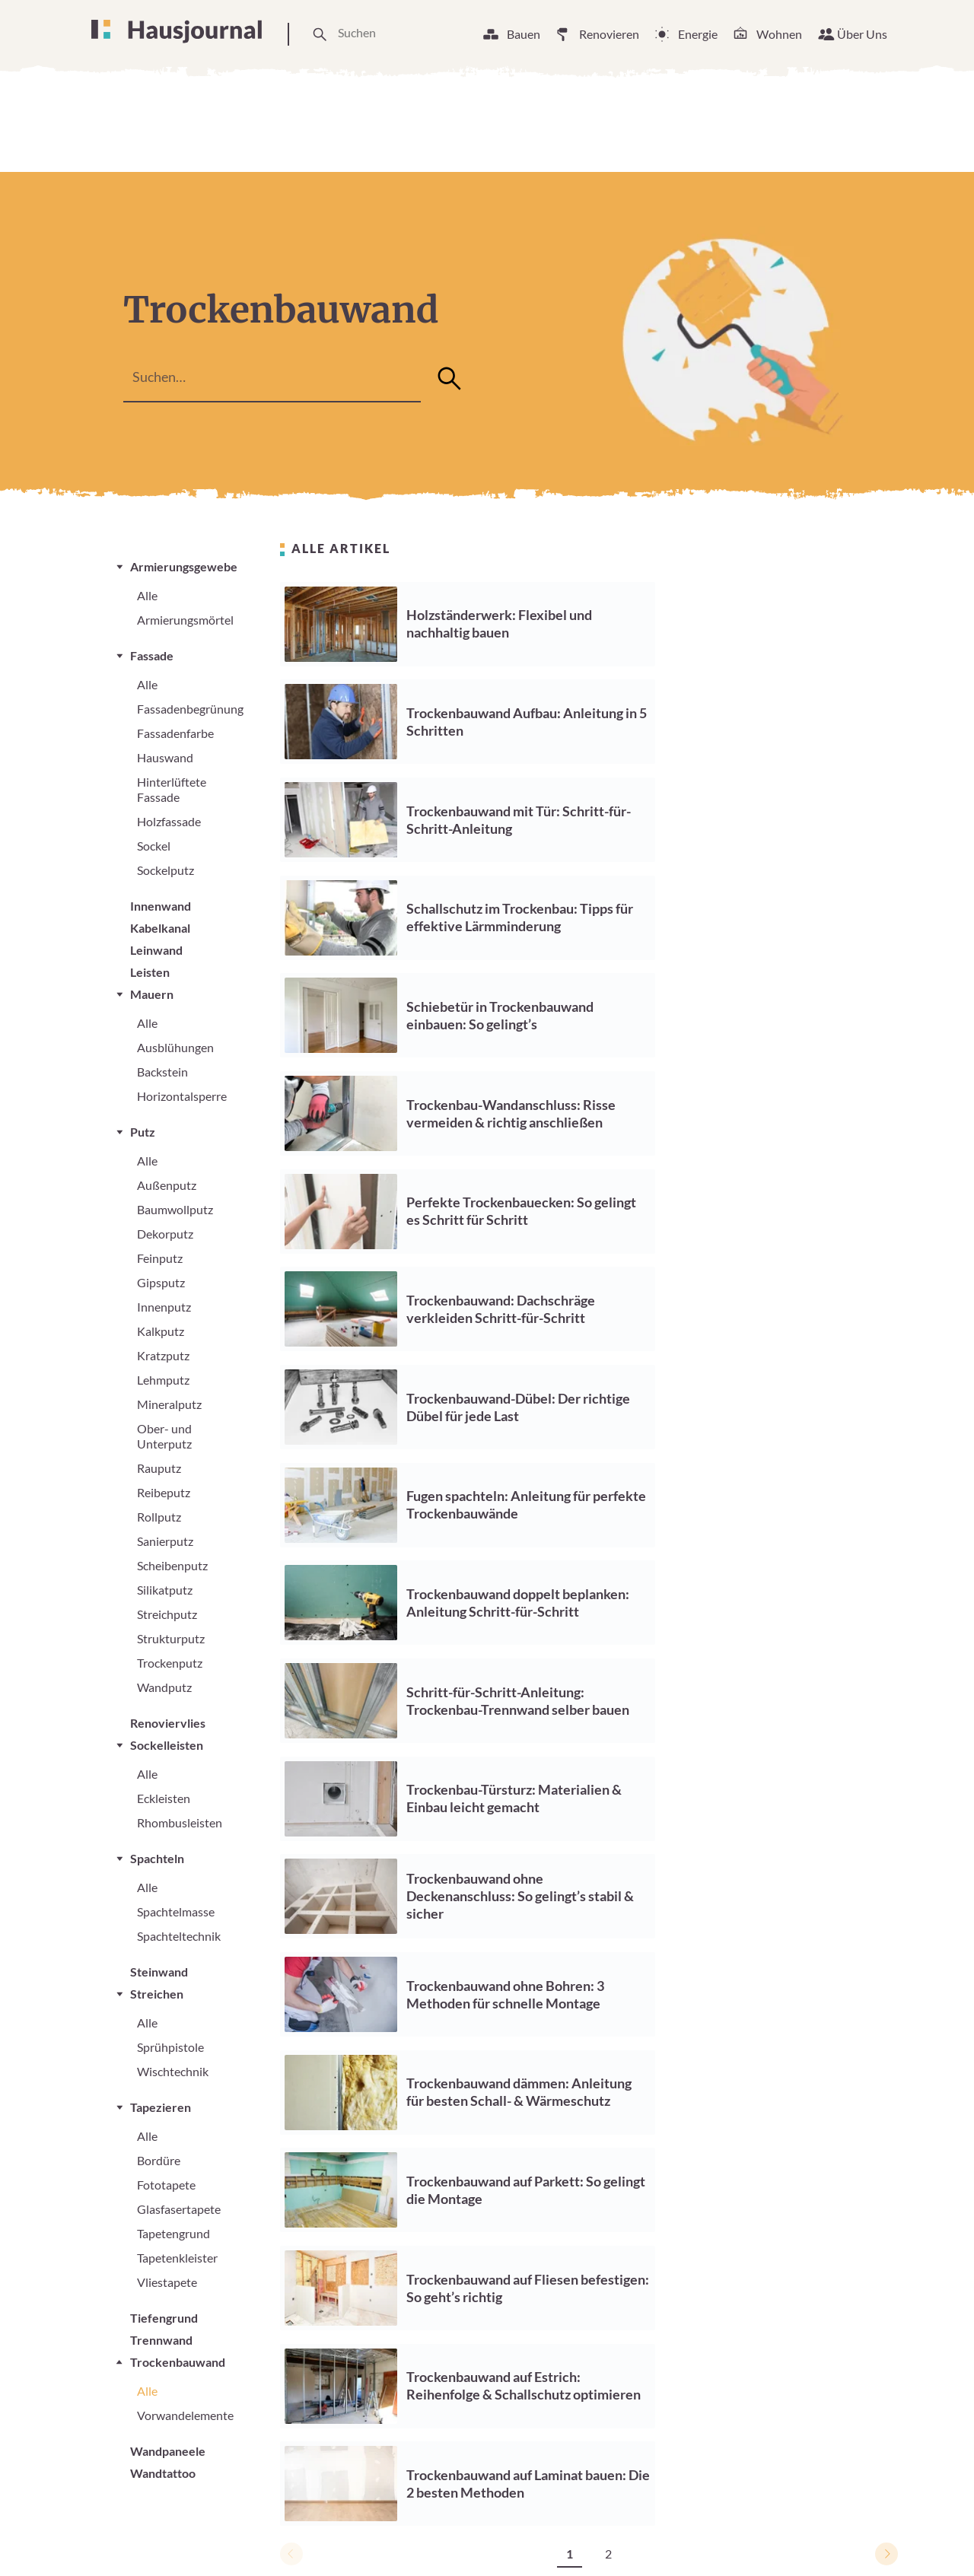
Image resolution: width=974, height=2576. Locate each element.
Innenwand (160, 905)
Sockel (153, 845)
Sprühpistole (170, 2047)
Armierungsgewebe (183, 566)
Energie (698, 34)
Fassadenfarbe (175, 733)
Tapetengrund (173, 2233)
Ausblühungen (175, 1047)
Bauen (523, 34)
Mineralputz (169, 1404)
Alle (147, 595)
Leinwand (156, 950)
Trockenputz (169, 1662)
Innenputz (164, 1306)
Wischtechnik (172, 2071)
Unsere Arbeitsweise (444, 2537)
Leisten (150, 972)
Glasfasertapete (179, 2209)
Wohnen (779, 34)
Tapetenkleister (177, 2257)
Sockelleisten (166, 1745)
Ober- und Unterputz (164, 1436)
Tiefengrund (164, 2317)
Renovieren (609, 34)
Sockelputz (165, 870)
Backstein (162, 1071)
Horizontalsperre (182, 1096)
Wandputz (164, 1687)
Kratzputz (163, 1355)
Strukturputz (171, 1638)
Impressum (692, 2537)
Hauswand (165, 757)
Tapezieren (160, 2107)
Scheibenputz (172, 1565)
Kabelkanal (160, 928)
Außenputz (166, 1185)
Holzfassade (169, 821)
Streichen (156, 1993)
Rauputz (159, 1468)
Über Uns (862, 34)
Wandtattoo (163, 2473)
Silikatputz (165, 1589)
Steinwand (159, 1971)
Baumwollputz (175, 1209)
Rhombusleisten (179, 1822)
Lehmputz (163, 1379)
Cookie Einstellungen (582, 2537)
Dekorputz (165, 1233)
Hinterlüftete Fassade (171, 789)
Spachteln (157, 1858)
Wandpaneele (167, 2451)
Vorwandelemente (185, 2415)
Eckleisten (163, 1798)
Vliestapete (167, 2282)
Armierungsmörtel (185, 619)
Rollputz (159, 1516)
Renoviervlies (167, 1723)
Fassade (151, 655)
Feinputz (160, 1258)
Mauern (151, 994)
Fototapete (166, 2184)
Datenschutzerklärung (806, 2537)
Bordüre (158, 2160)
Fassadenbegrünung (190, 708)
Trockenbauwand (177, 2362)
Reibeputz (163, 1492)
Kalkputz (160, 1331)
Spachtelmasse (176, 1911)
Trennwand (161, 2340)
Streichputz (167, 1614)
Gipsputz (161, 1282)
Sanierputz (165, 1541)
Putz (142, 1131)
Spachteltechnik (179, 1936)
